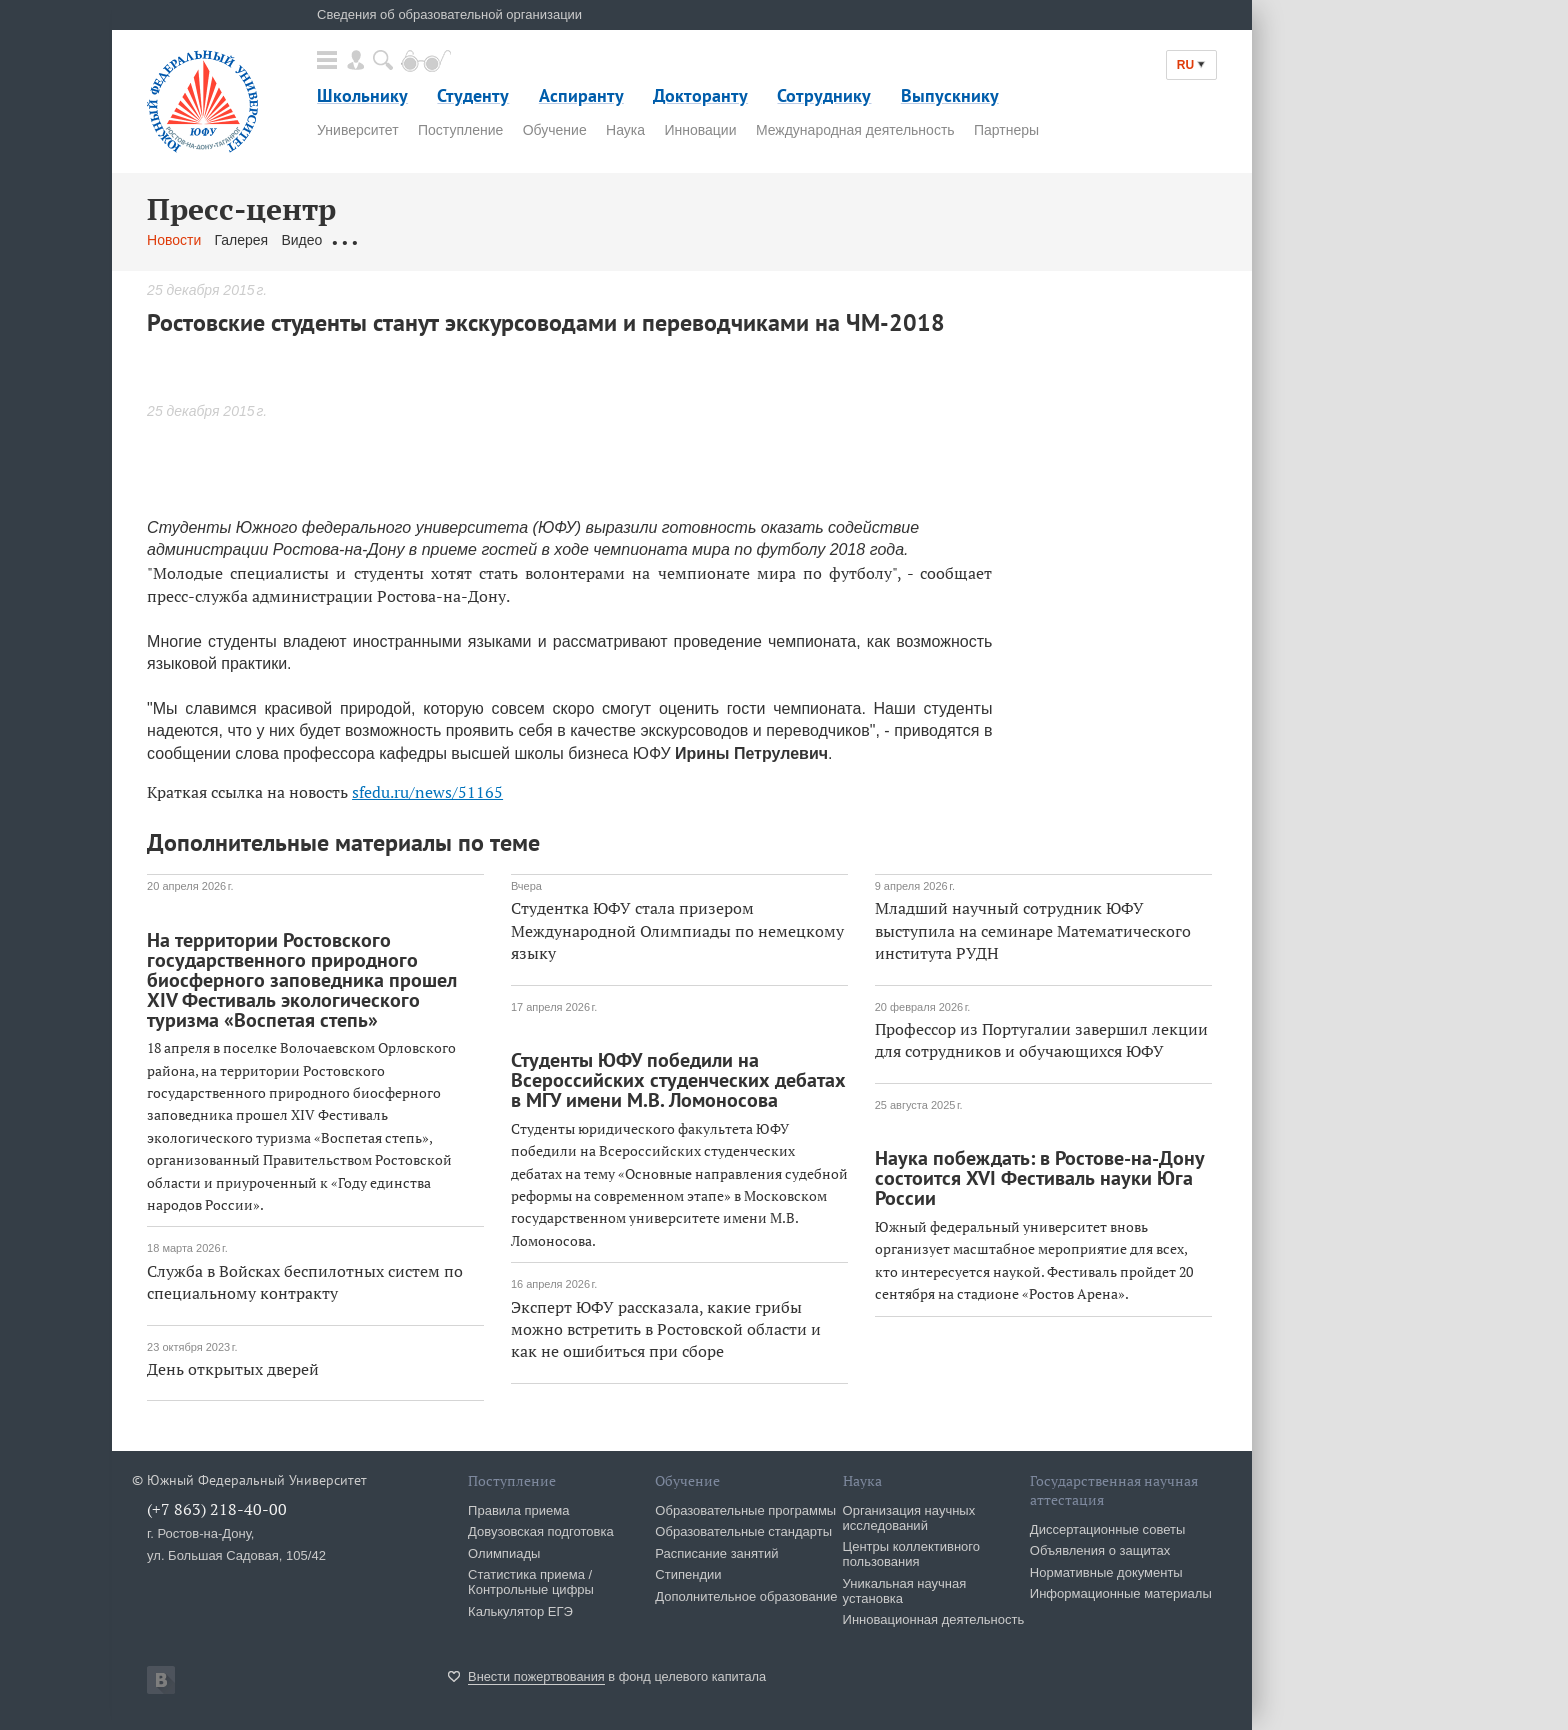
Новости (174, 240)
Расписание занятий (716, 1553)
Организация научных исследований (909, 1518)
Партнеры (1006, 130)
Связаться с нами (540, 240)
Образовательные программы (745, 1510)
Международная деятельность (855, 130)
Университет (357, 130)
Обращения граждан (403, 240)
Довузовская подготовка (541, 1531)
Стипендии (688, 1574)
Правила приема (518, 1510)
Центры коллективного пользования (911, 1554)
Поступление (460, 130)
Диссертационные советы (1108, 1529)
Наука (625, 130)
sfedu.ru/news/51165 (427, 792)
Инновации (700, 130)
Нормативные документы (1106, 1572)
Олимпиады (504, 1553)
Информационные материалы (1121, 1593)
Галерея (242, 240)
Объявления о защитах (1100, 1550)
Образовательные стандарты (743, 1531)
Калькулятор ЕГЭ (520, 1611)
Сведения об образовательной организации (449, 14)
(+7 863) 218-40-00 (217, 1509)
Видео (301, 240)
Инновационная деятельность (934, 1619)
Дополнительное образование (746, 1596)
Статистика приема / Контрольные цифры (531, 1582)
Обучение (555, 130)
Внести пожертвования (536, 1676)
